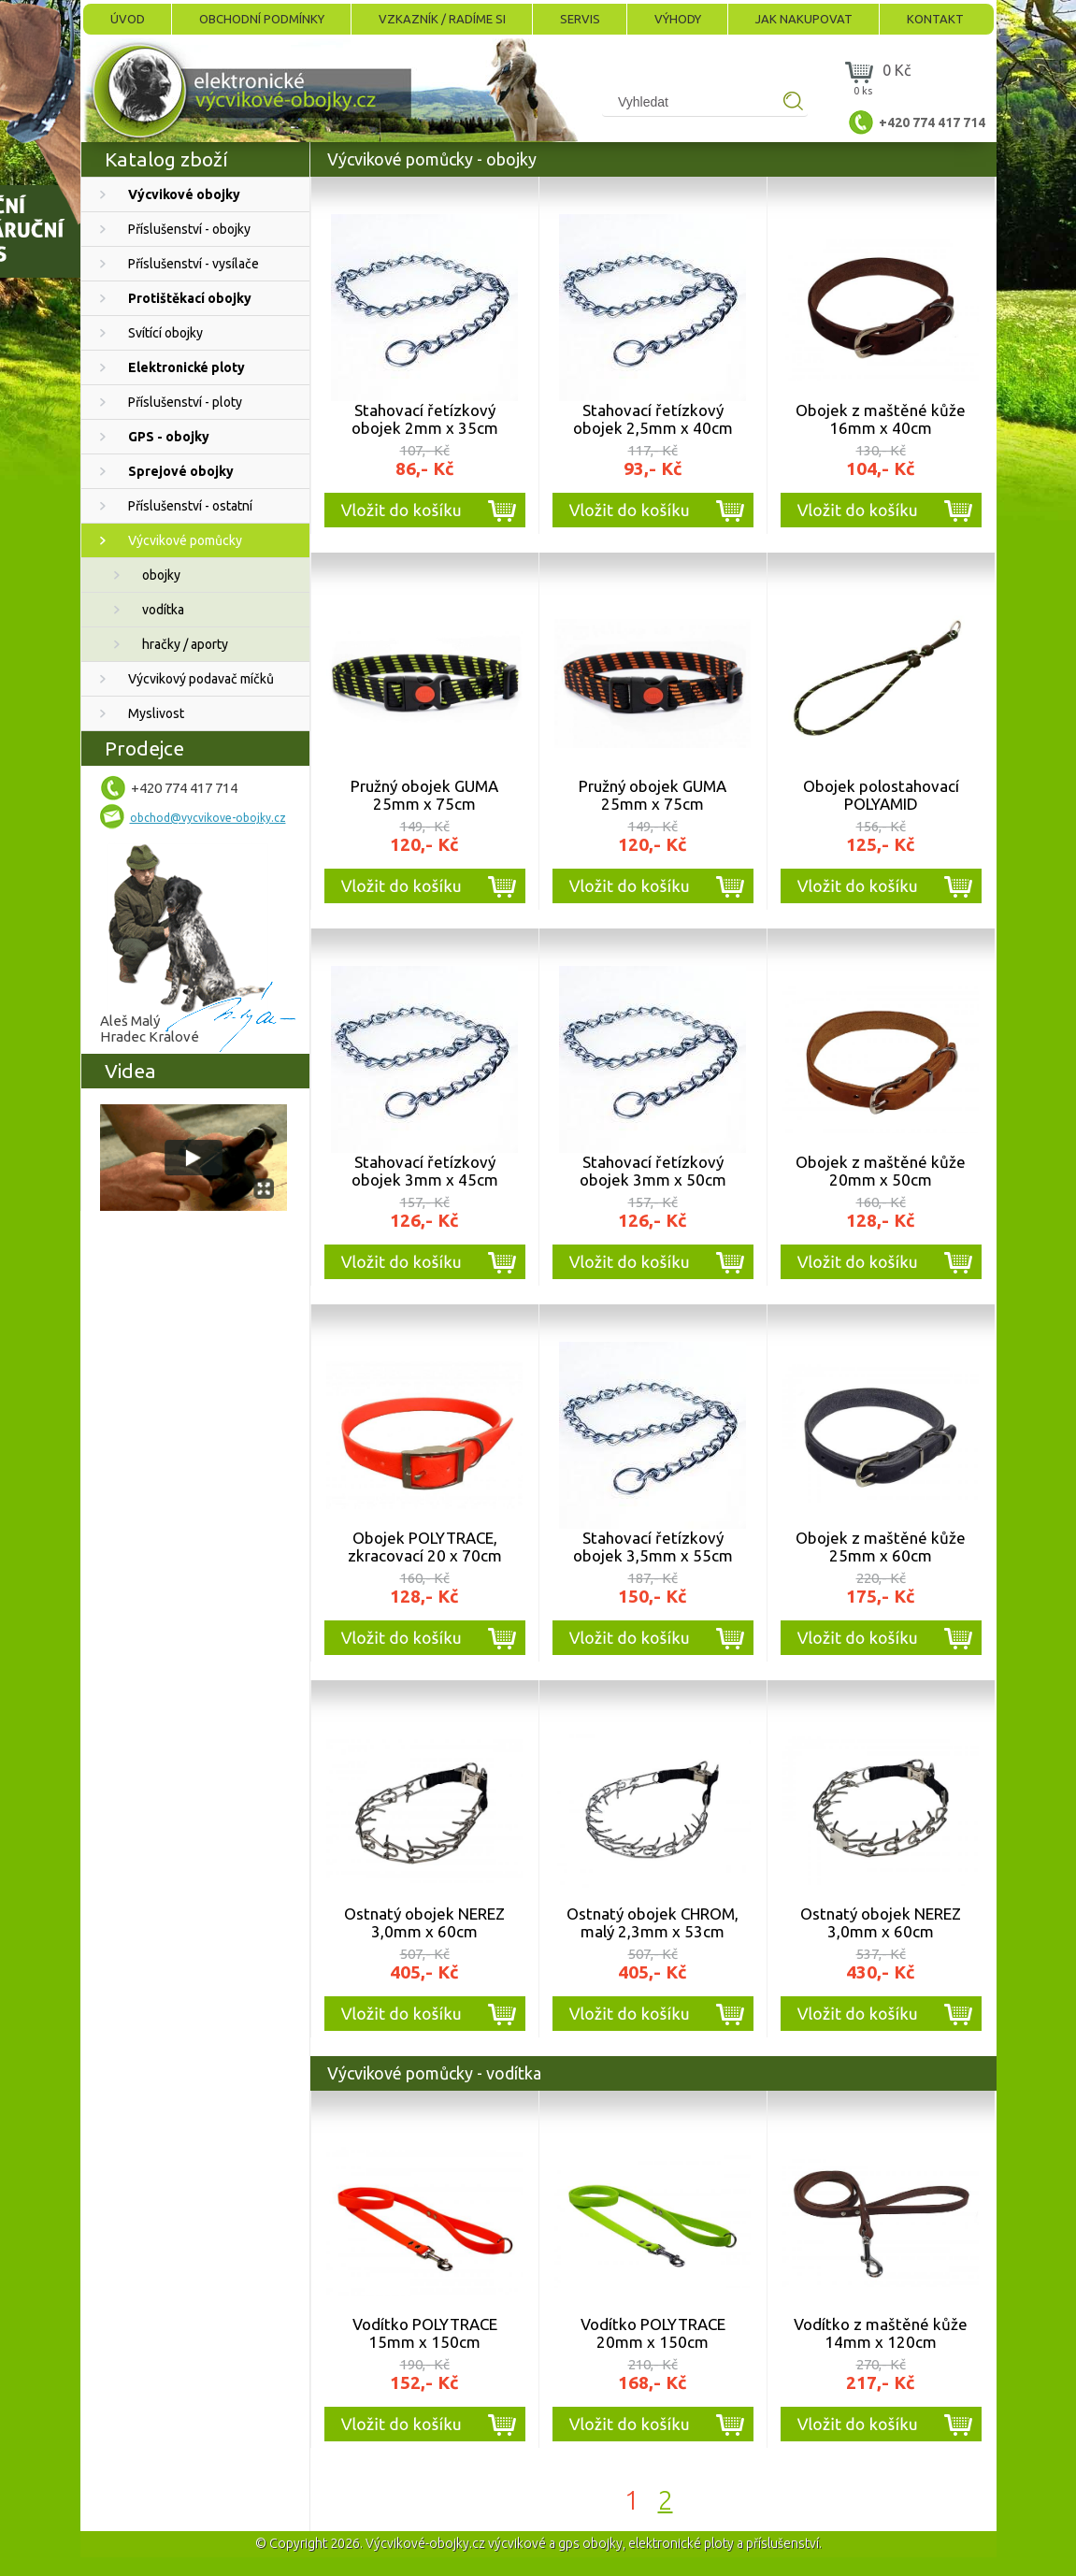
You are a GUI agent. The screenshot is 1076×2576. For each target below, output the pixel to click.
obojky (161, 575)
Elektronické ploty (186, 367)
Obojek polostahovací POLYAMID (881, 795)
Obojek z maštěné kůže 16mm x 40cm (881, 419)
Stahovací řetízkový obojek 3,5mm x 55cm (653, 1546)
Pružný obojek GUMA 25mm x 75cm (424, 795)
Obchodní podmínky (261, 18)
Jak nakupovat (804, 18)
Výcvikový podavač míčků (201, 678)
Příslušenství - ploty (185, 402)
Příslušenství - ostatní (190, 505)
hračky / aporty (185, 644)
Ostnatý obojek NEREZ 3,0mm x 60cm (424, 1922)
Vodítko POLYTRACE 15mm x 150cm (424, 2333)
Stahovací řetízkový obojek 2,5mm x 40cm (653, 419)
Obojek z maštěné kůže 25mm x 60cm (881, 1546)
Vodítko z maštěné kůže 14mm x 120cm (881, 2333)
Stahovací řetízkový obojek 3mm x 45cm (424, 1170)
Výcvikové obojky (184, 194)
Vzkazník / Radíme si (442, 18)
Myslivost (156, 713)
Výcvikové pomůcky (185, 540)
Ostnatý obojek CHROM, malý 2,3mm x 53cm (653, 1922)
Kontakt (935, 18)
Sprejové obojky (181, 471)
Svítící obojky (165, 332)
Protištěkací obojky (189, 298)
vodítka (163, 609)
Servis (580, 18)
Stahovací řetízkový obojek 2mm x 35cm (424, 419)
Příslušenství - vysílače (193, 263)
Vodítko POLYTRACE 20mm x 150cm (653, 2333)
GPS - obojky (168, 436)
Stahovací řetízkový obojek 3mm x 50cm (653, 1170)
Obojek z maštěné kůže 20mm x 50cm (881, 1170)
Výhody (677, 18)
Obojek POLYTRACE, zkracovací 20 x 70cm (425, 1546)
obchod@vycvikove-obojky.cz (208, 818)
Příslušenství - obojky (189, 229)
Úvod (127, 18)
